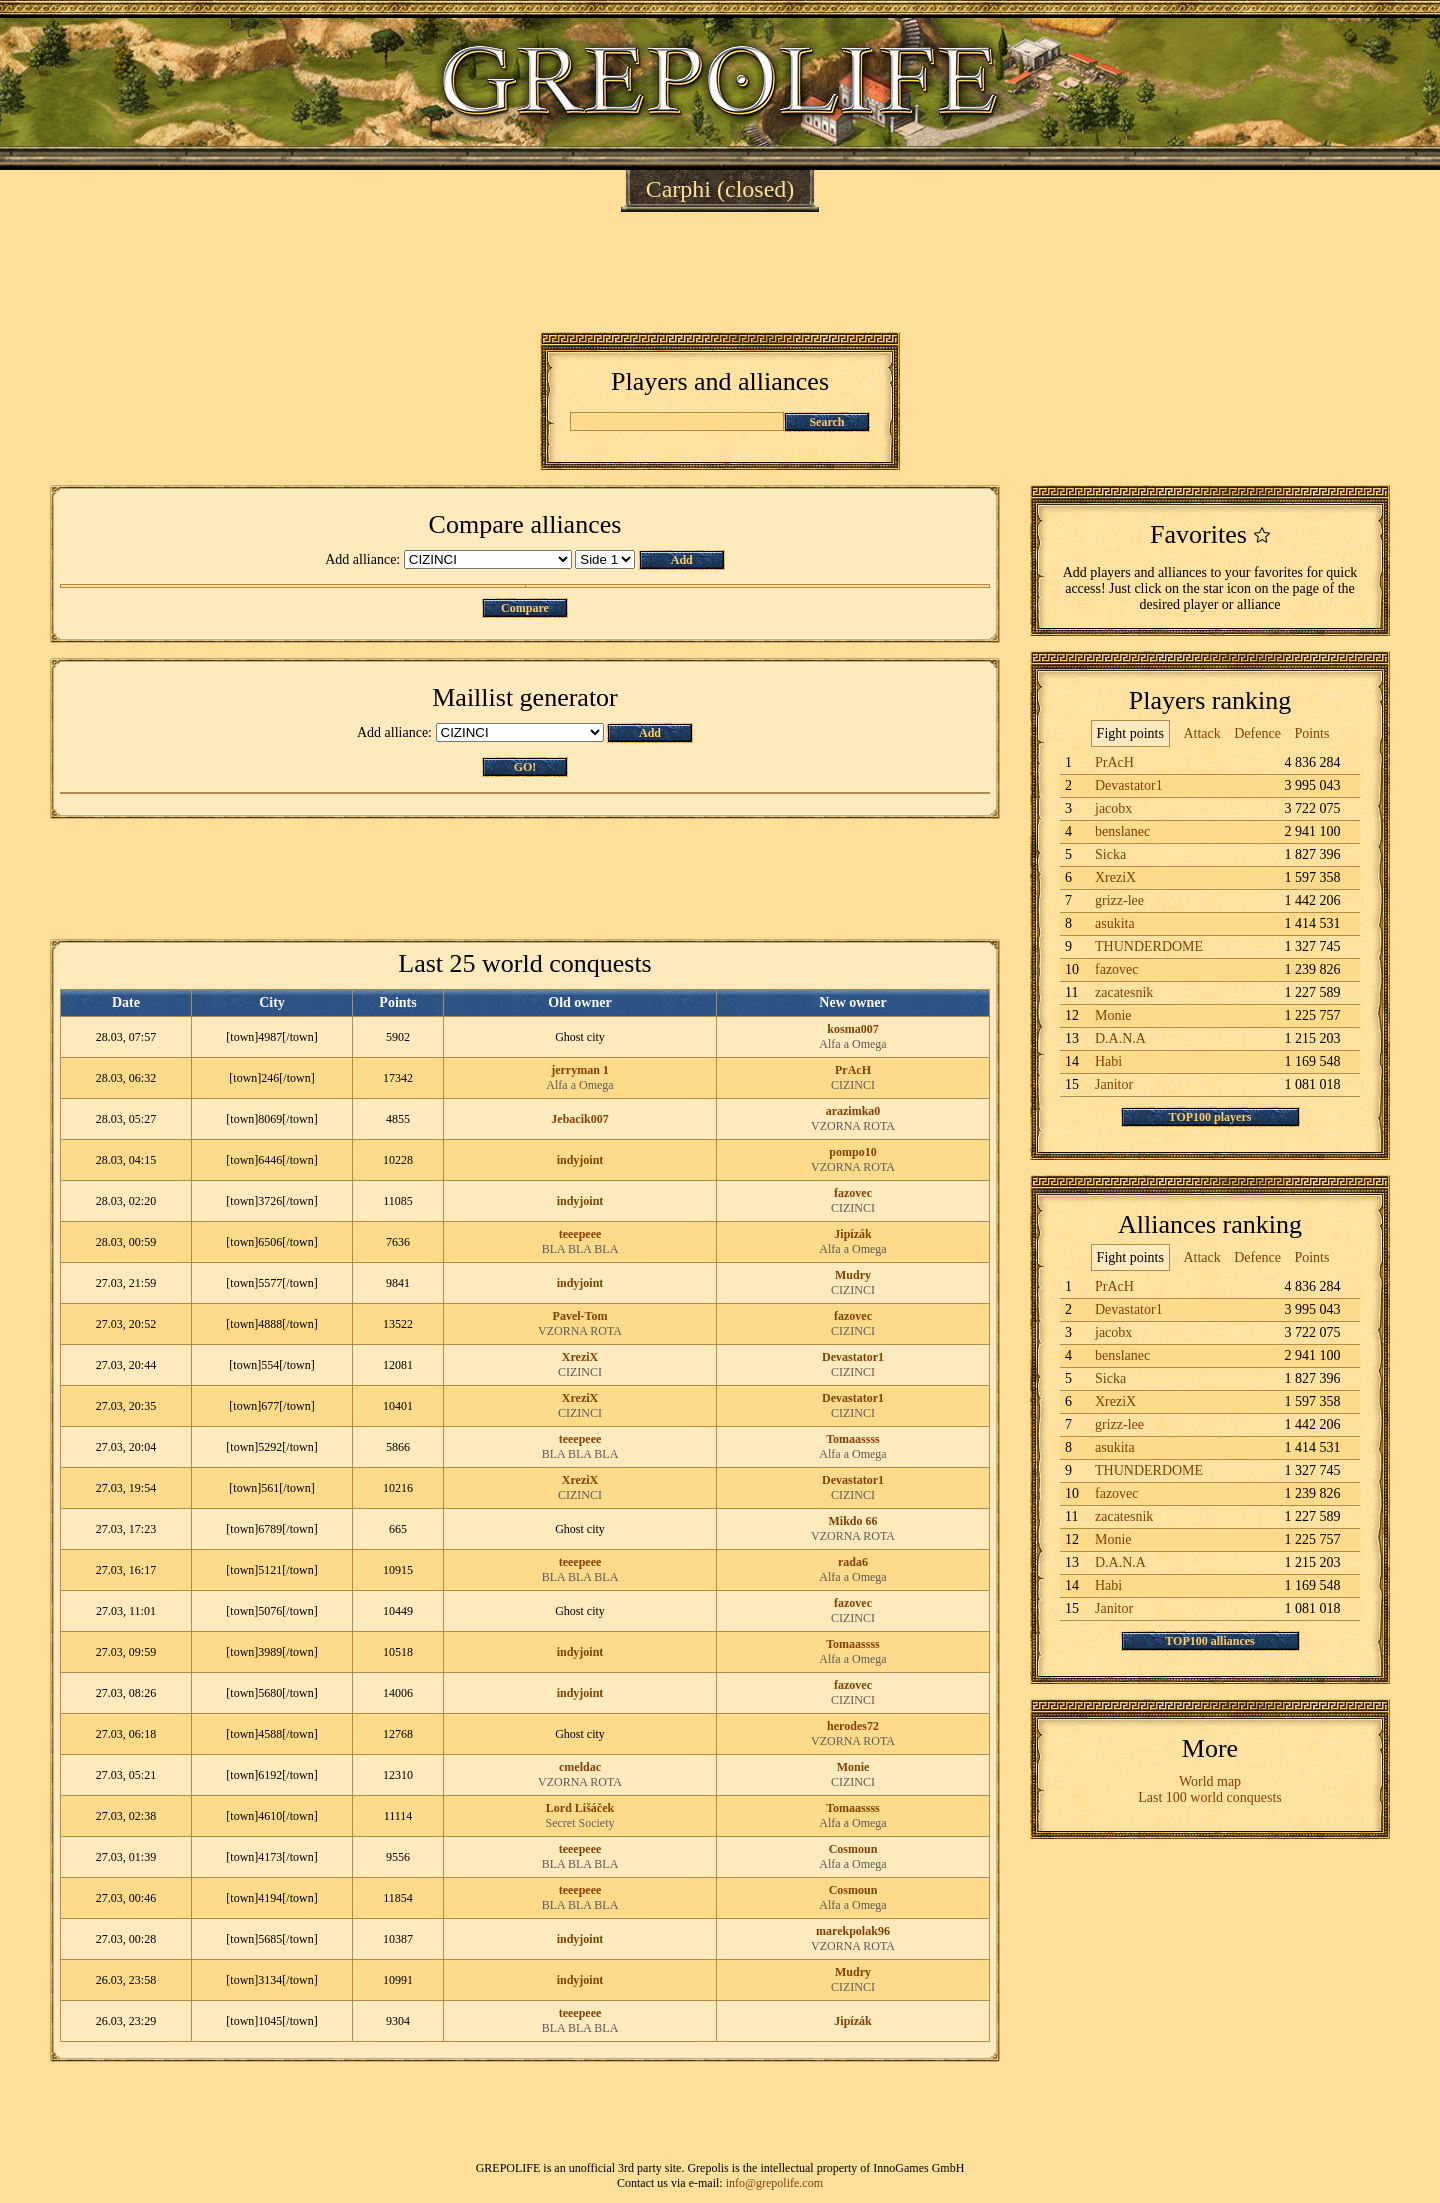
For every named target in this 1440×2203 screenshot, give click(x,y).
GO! (525, 767)
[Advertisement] (720, 272)
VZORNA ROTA (853, 1126)
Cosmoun (853, 1849)
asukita (1115, 923)
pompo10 (852, 1152)
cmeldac (580, 1767)
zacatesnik (1124, 992)
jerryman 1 (580, 1070)
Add (682, 560)
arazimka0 (853, 1111)
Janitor (1114, 1084)
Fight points (1130, 733)
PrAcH (853, 1070)
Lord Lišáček (580, 1808)
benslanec (1122, 831)
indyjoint (580, 1160)
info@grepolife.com (774, 2183)
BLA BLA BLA (580, 1249)
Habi (1108, 1061)
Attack (1201, 733)
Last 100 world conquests (1209, 1797)
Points (1311, 733)
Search (826, 422)
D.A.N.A (1120, 1038)
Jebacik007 (579, 1119)
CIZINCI (853, 1085)
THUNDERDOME (1149, 946)
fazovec (853, 1193)
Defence (1257, 733)
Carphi (678, 189)
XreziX (580, 1357)
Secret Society (580, 1823)
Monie (853, 1767)
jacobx (1113, 808)
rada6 (853, 1562)
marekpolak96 (853, 1931)
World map (1210, 1781)
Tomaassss (853, 1439)
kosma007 (852, 1029)
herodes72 (853, 1726)
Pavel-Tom (580, 1316)
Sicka (1110, 854)
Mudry (853, 1275)
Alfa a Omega (852, 1044)
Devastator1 (853, 1357)
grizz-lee (1119, 900)
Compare (525, 608)
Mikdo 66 (852, 1521)
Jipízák (852, 1234)
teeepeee (580, 1234)
